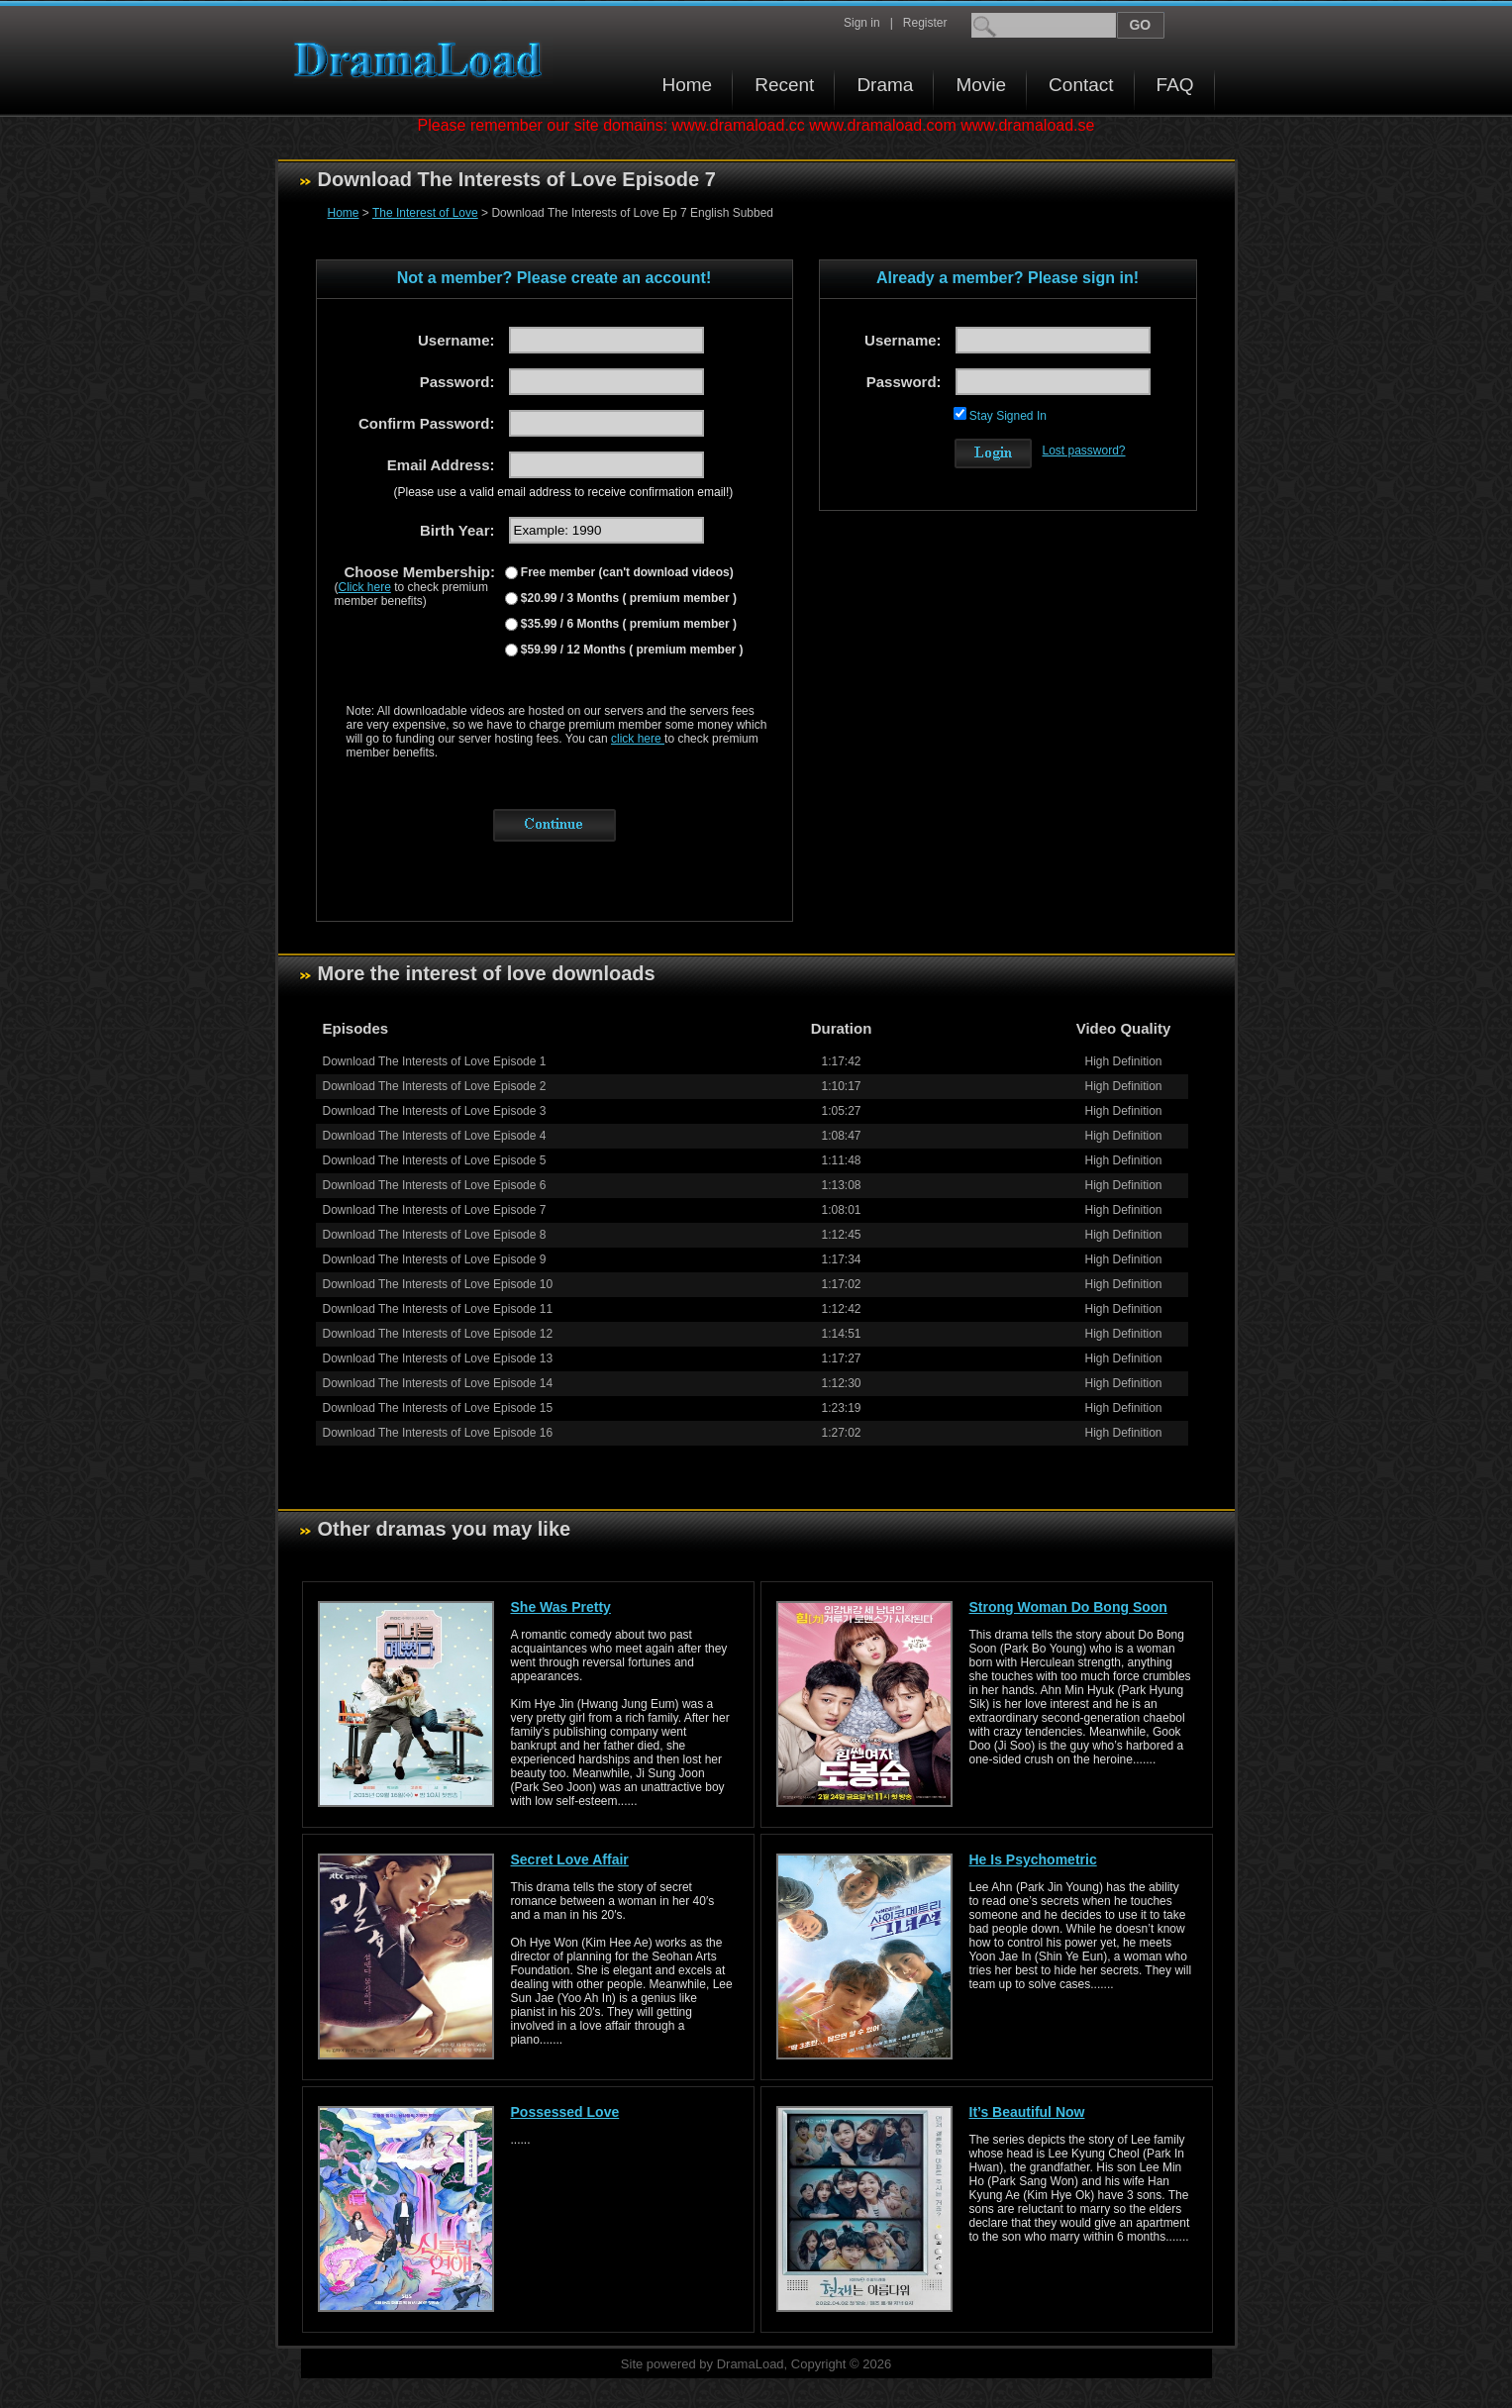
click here (637, 739)
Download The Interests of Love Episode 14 (438, 1383)
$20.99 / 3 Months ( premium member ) (627, 598)
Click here (365, 587)
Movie (981, 84)
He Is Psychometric (1033, 1859)
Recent (784, 84)
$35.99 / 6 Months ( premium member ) (627, 624)
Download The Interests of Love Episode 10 (438, 1284)
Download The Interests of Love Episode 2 (435, 1086)
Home (687, 84)
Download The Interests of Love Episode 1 (435, 1061)
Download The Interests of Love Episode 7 (435, 1210)
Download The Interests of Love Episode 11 (438, 1309)
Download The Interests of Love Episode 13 (438, 1358)
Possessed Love (565, 2112)
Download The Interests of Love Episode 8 (435, 1235)
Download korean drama (423, 60)
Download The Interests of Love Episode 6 (435, 1185)
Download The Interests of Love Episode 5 (435, 1160)
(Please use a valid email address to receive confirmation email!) (564, 492)
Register (925, 23)
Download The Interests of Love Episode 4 (435, 1136)
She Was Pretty (561, 1607)
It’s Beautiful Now (1027, 2112)
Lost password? (1084, 450)
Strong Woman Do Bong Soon (1068, 1607)
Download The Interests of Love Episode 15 (438, 1408)
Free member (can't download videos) (626, 572)
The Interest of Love (425, 213)
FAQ (1175, 84)
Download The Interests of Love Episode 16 (438, 1433)
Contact (1081, 84)
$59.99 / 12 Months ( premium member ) (631, 649)
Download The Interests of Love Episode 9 (435, 1259)
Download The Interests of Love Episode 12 (438, 1334)
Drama (885, 84)
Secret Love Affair (570, 1859)
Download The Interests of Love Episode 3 (435, 1111)
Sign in (862, 23)
